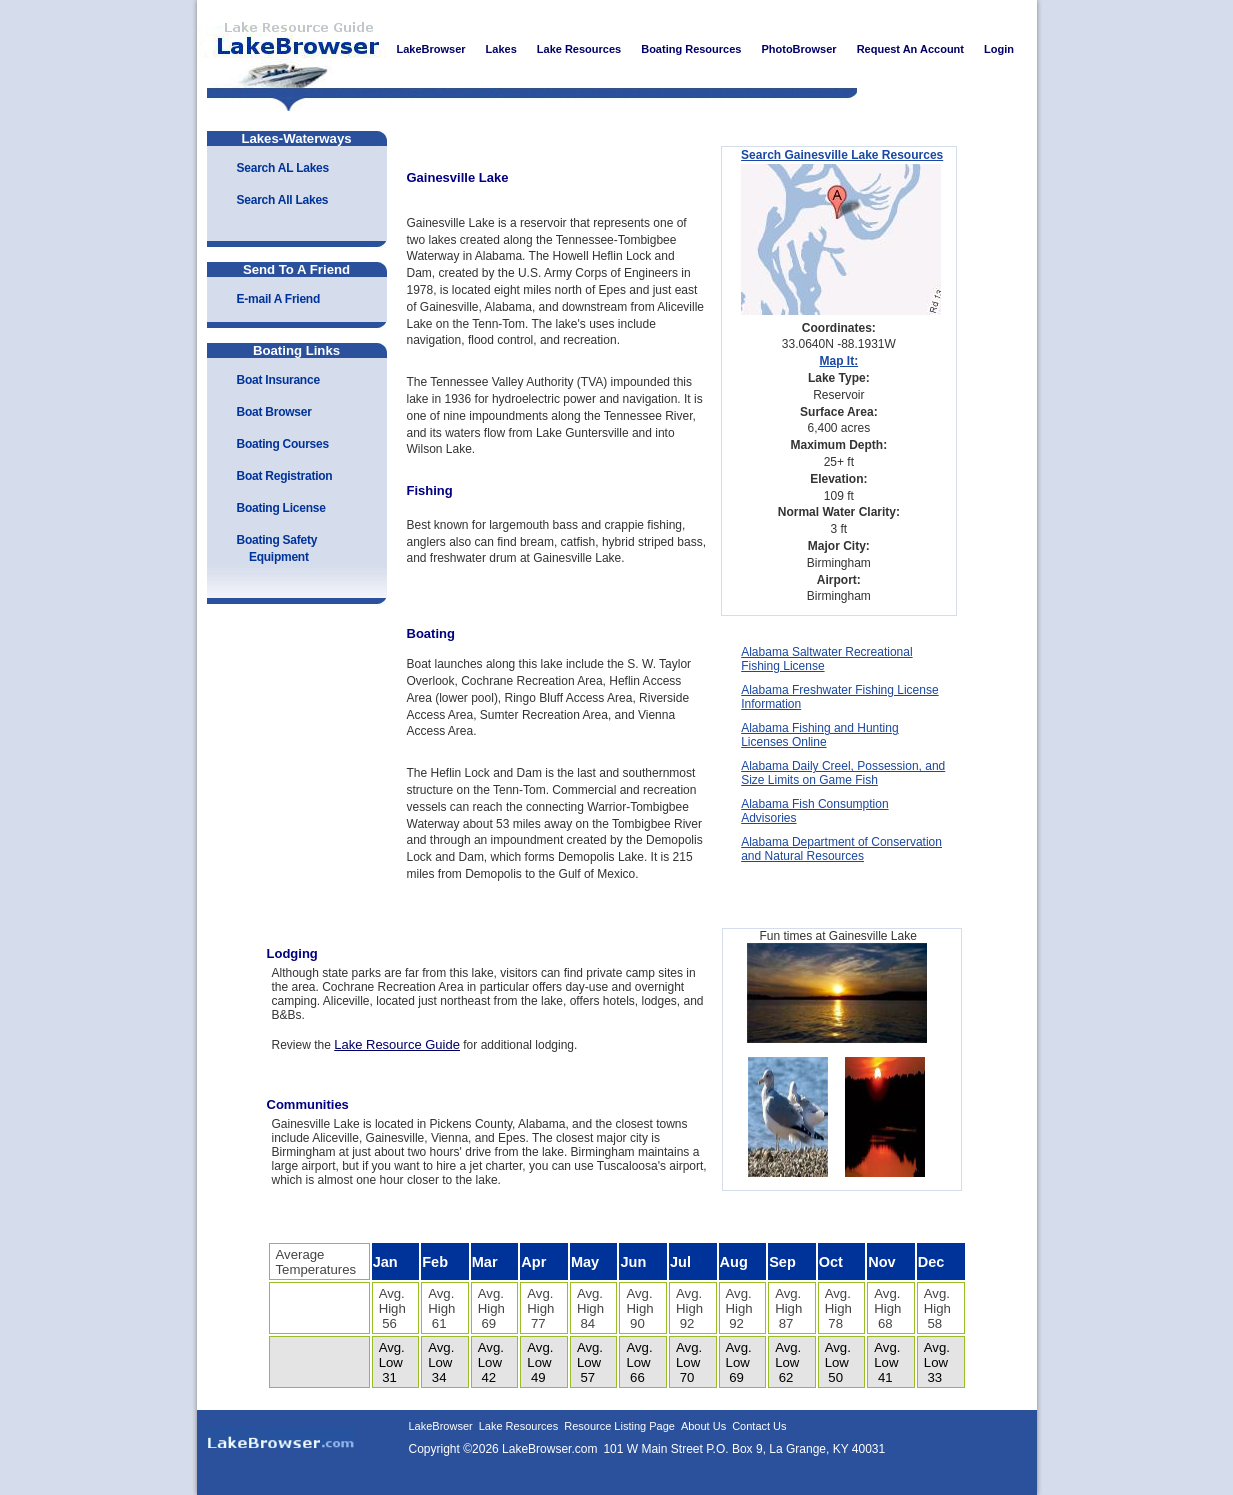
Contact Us (759, 1426)
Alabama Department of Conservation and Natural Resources (841, 849)
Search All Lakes (283, 200)
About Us (703, 1426)
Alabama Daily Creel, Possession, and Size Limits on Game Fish (843, 773)
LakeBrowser (292, 49)
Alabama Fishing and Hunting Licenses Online (819, 735)
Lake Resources (519, 1426)
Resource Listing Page (619, 1426)
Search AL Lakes (283, 168)
